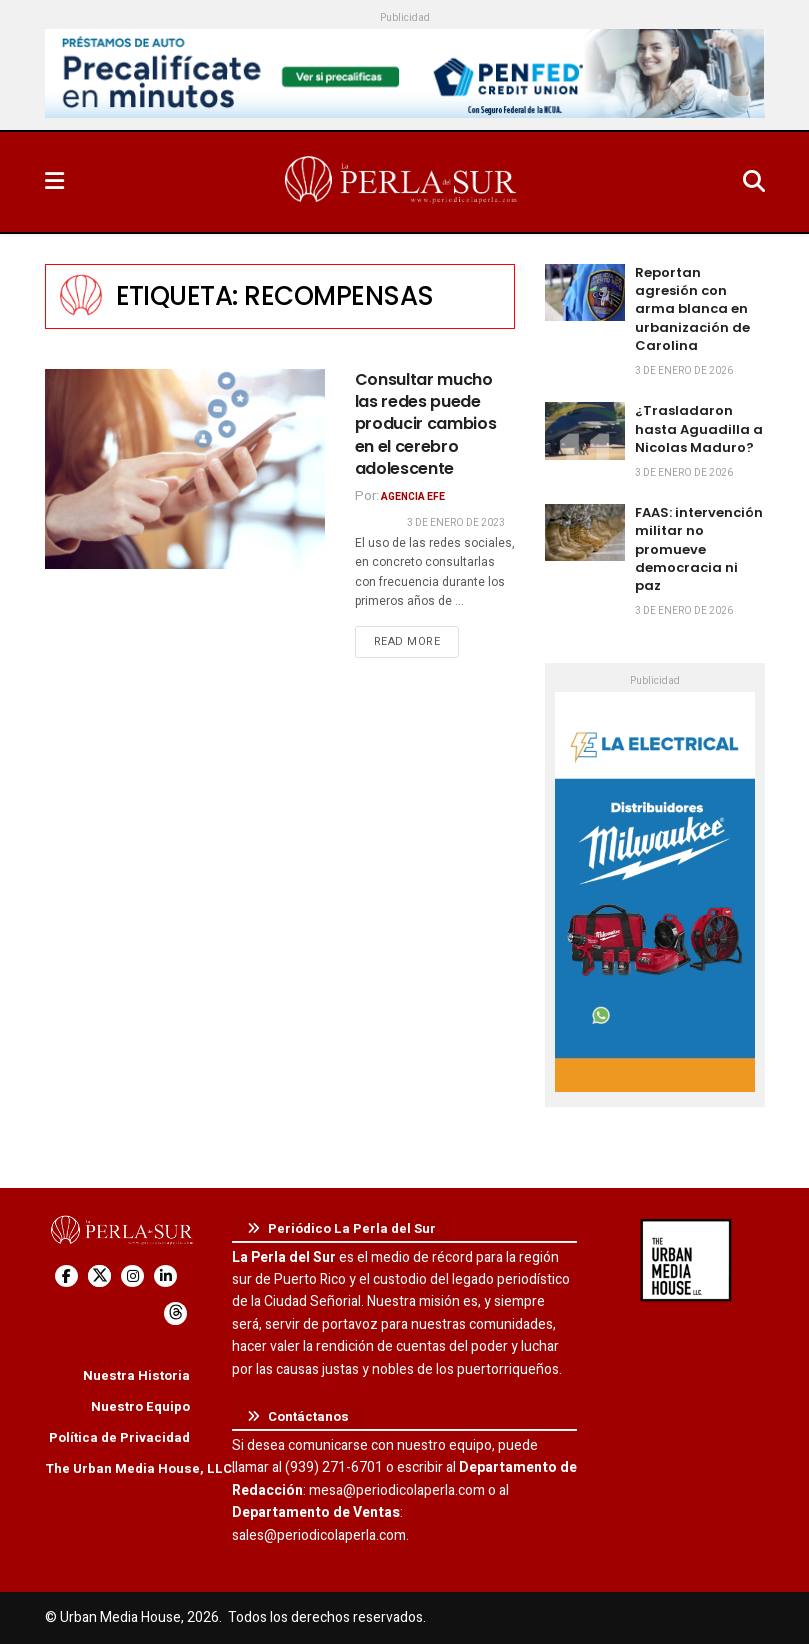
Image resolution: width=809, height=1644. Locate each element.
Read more (417, 641)
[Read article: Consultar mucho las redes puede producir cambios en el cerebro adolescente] (185, 469)
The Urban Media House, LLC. (140, 1468)
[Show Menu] (54, 182)
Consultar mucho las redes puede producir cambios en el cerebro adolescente (426, 424)
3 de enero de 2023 (456, 523)
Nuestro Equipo (140, 1406)
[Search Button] (754, 182)
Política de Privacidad (119, 1437)
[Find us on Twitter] (99, 1276)
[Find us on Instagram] (132, 1276)
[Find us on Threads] (175, 1313)
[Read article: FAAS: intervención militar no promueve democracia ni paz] (585, 532)
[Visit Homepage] (403, 182)
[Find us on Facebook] (66, 1276)
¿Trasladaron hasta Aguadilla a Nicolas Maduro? (699, 428)
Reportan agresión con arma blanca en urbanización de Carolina (692, 309)
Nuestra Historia (136, 1375)
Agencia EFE (413, 497)
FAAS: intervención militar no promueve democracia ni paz (699, 549)
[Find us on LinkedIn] (165, 1276)
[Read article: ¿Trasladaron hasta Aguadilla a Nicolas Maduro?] (585, 430)
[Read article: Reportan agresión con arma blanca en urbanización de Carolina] (585, 292)
